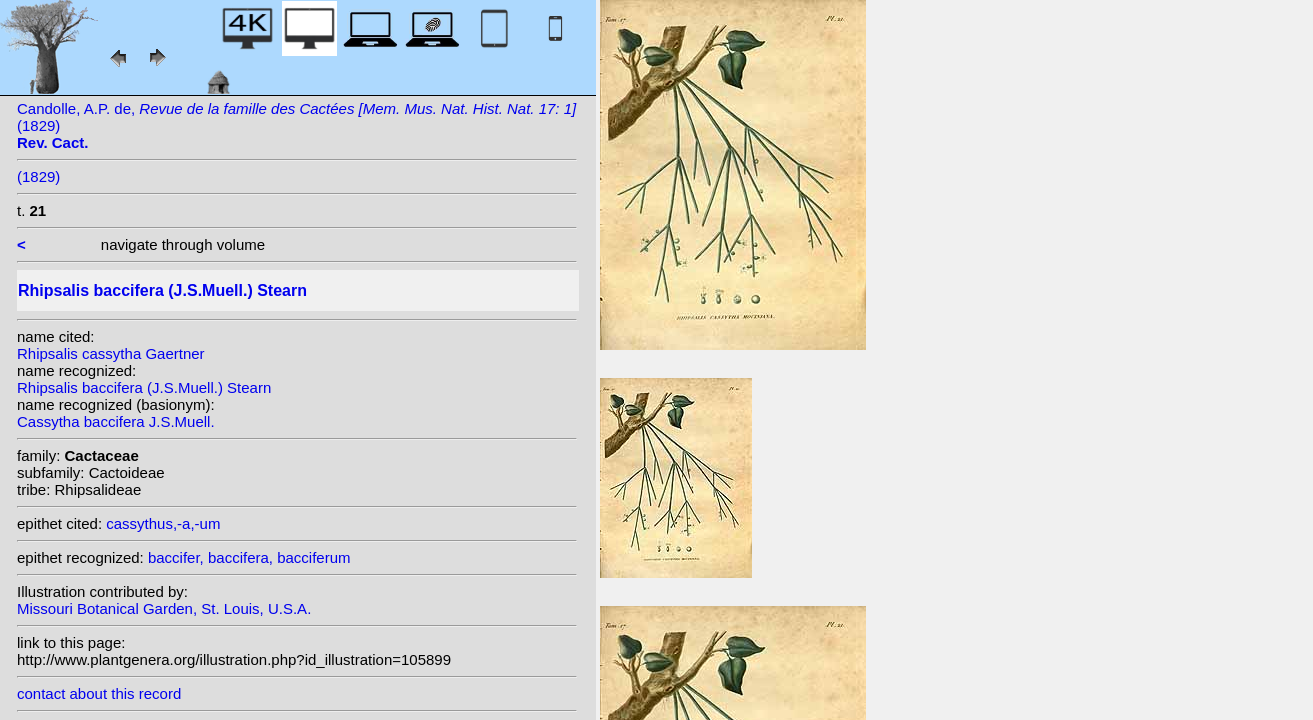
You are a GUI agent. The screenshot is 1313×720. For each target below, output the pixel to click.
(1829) (38, 176)
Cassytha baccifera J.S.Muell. (116, 421)
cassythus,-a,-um (163, 523)
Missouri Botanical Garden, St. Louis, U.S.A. (164, 608)
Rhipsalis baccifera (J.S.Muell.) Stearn (144, 387)
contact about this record (99, 693)
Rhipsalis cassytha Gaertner (111, 353)
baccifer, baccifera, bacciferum (249, 557)
